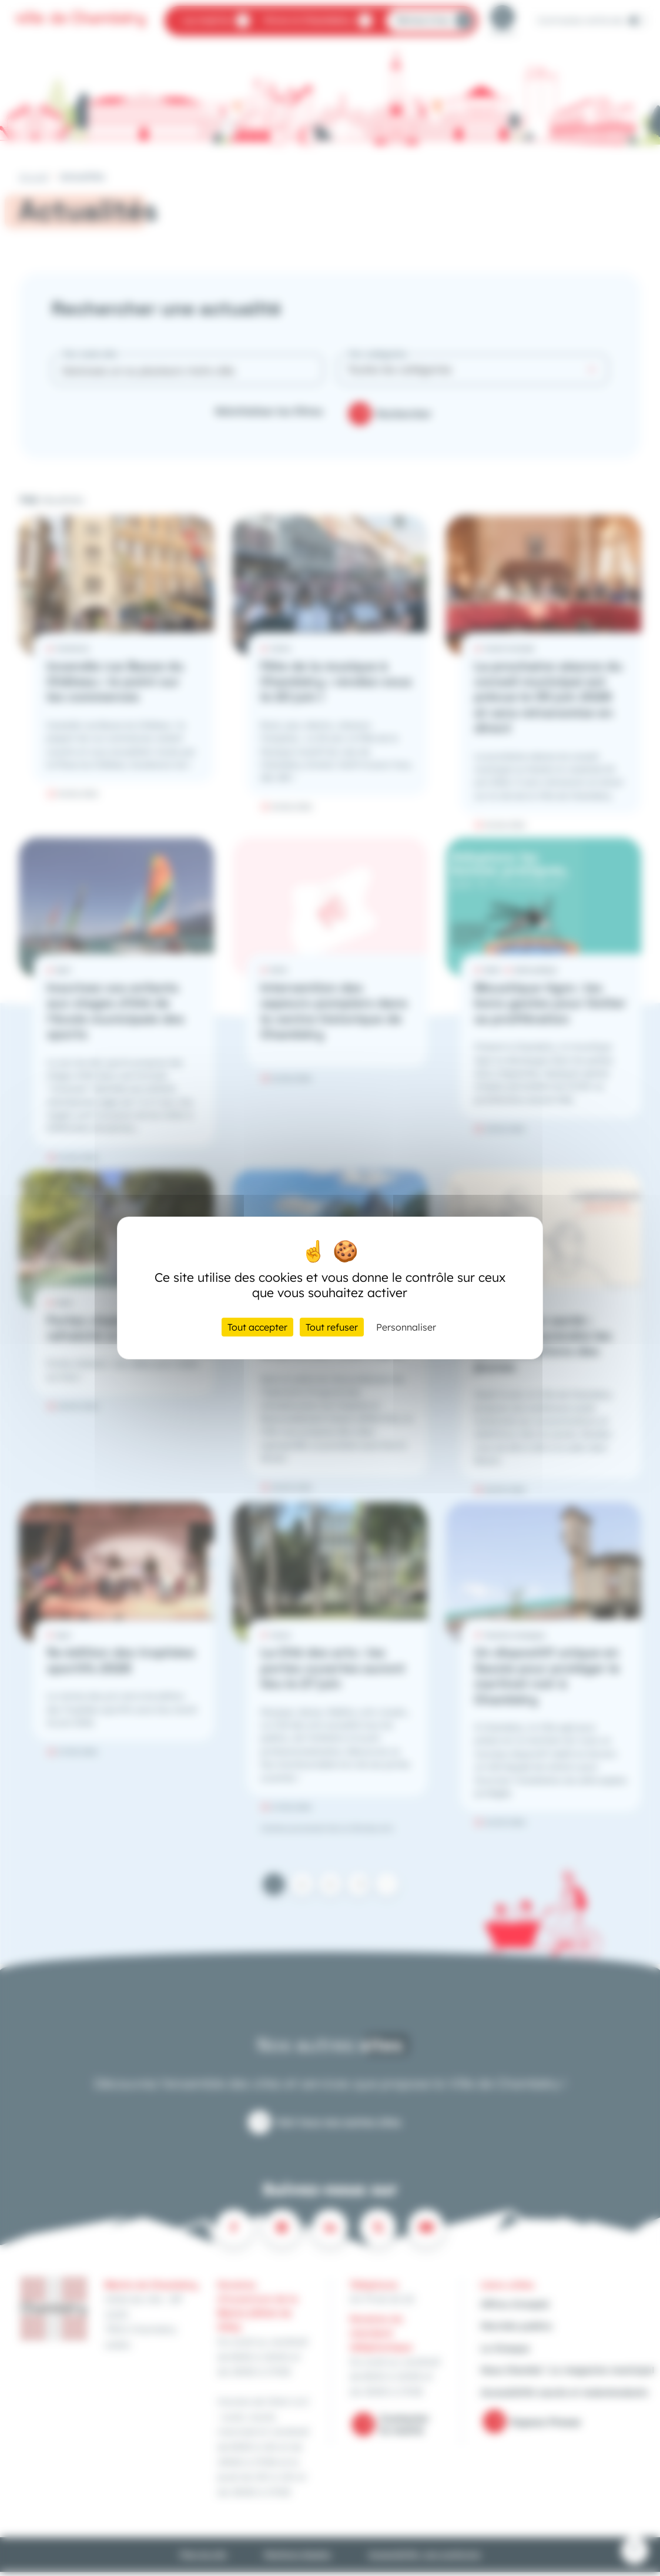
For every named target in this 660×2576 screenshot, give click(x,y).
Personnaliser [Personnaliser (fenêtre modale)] (406, 1327)
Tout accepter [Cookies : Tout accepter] (257, 1327)
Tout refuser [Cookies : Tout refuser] (332, 1327)
